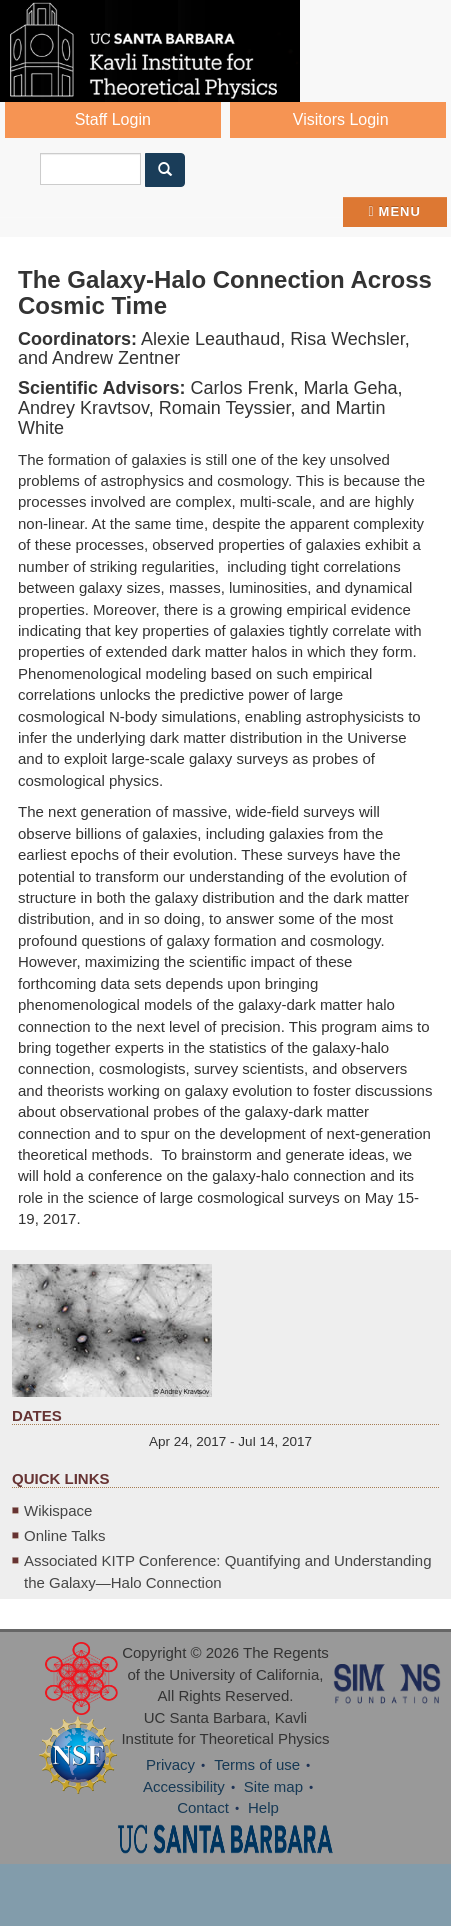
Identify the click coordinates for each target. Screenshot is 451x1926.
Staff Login (113, 119)
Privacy (170, 1764)
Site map (273, 1786)
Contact (203, 1807)
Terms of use (257, 1764)
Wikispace (58, 1510)
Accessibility (184, 1786)
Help (263, 1807)
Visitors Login (341, 119)
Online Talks (64, 1535)
